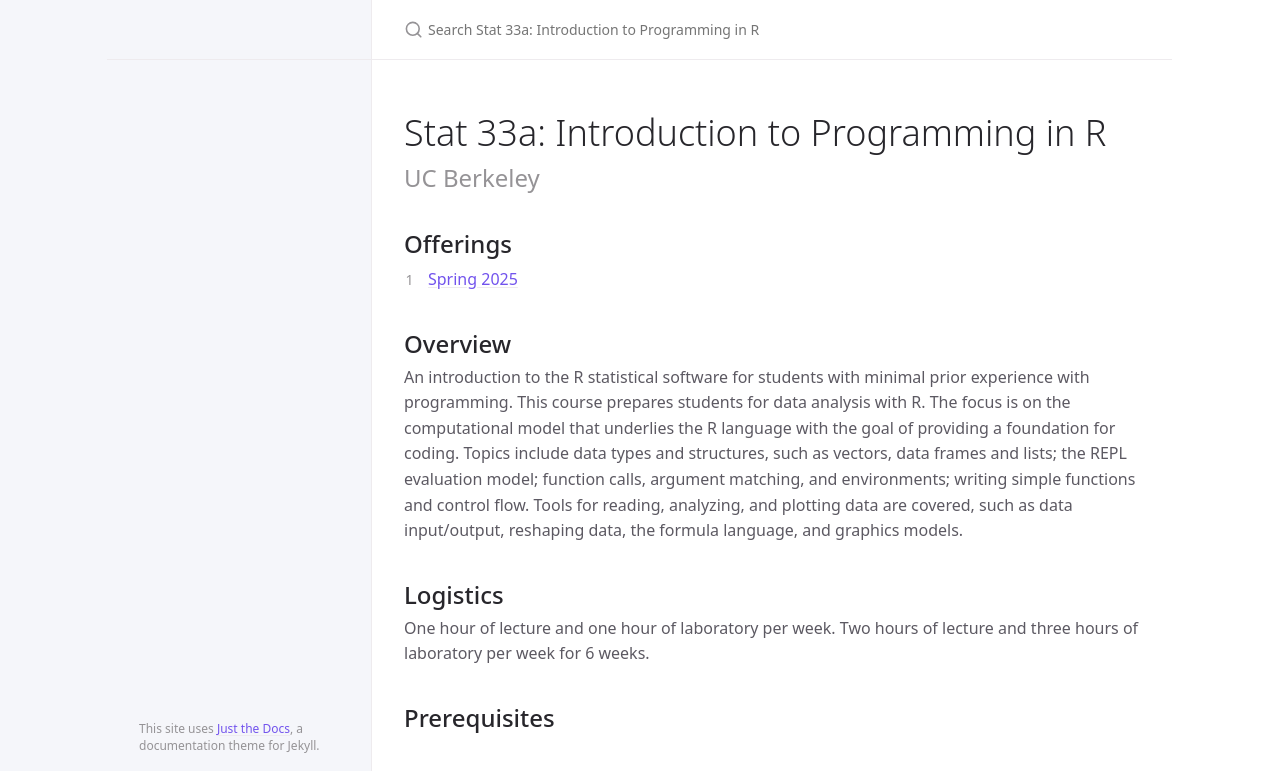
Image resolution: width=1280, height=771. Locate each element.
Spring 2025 (473, 279)
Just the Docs (253, 728)
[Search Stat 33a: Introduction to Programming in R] (640, 29)
